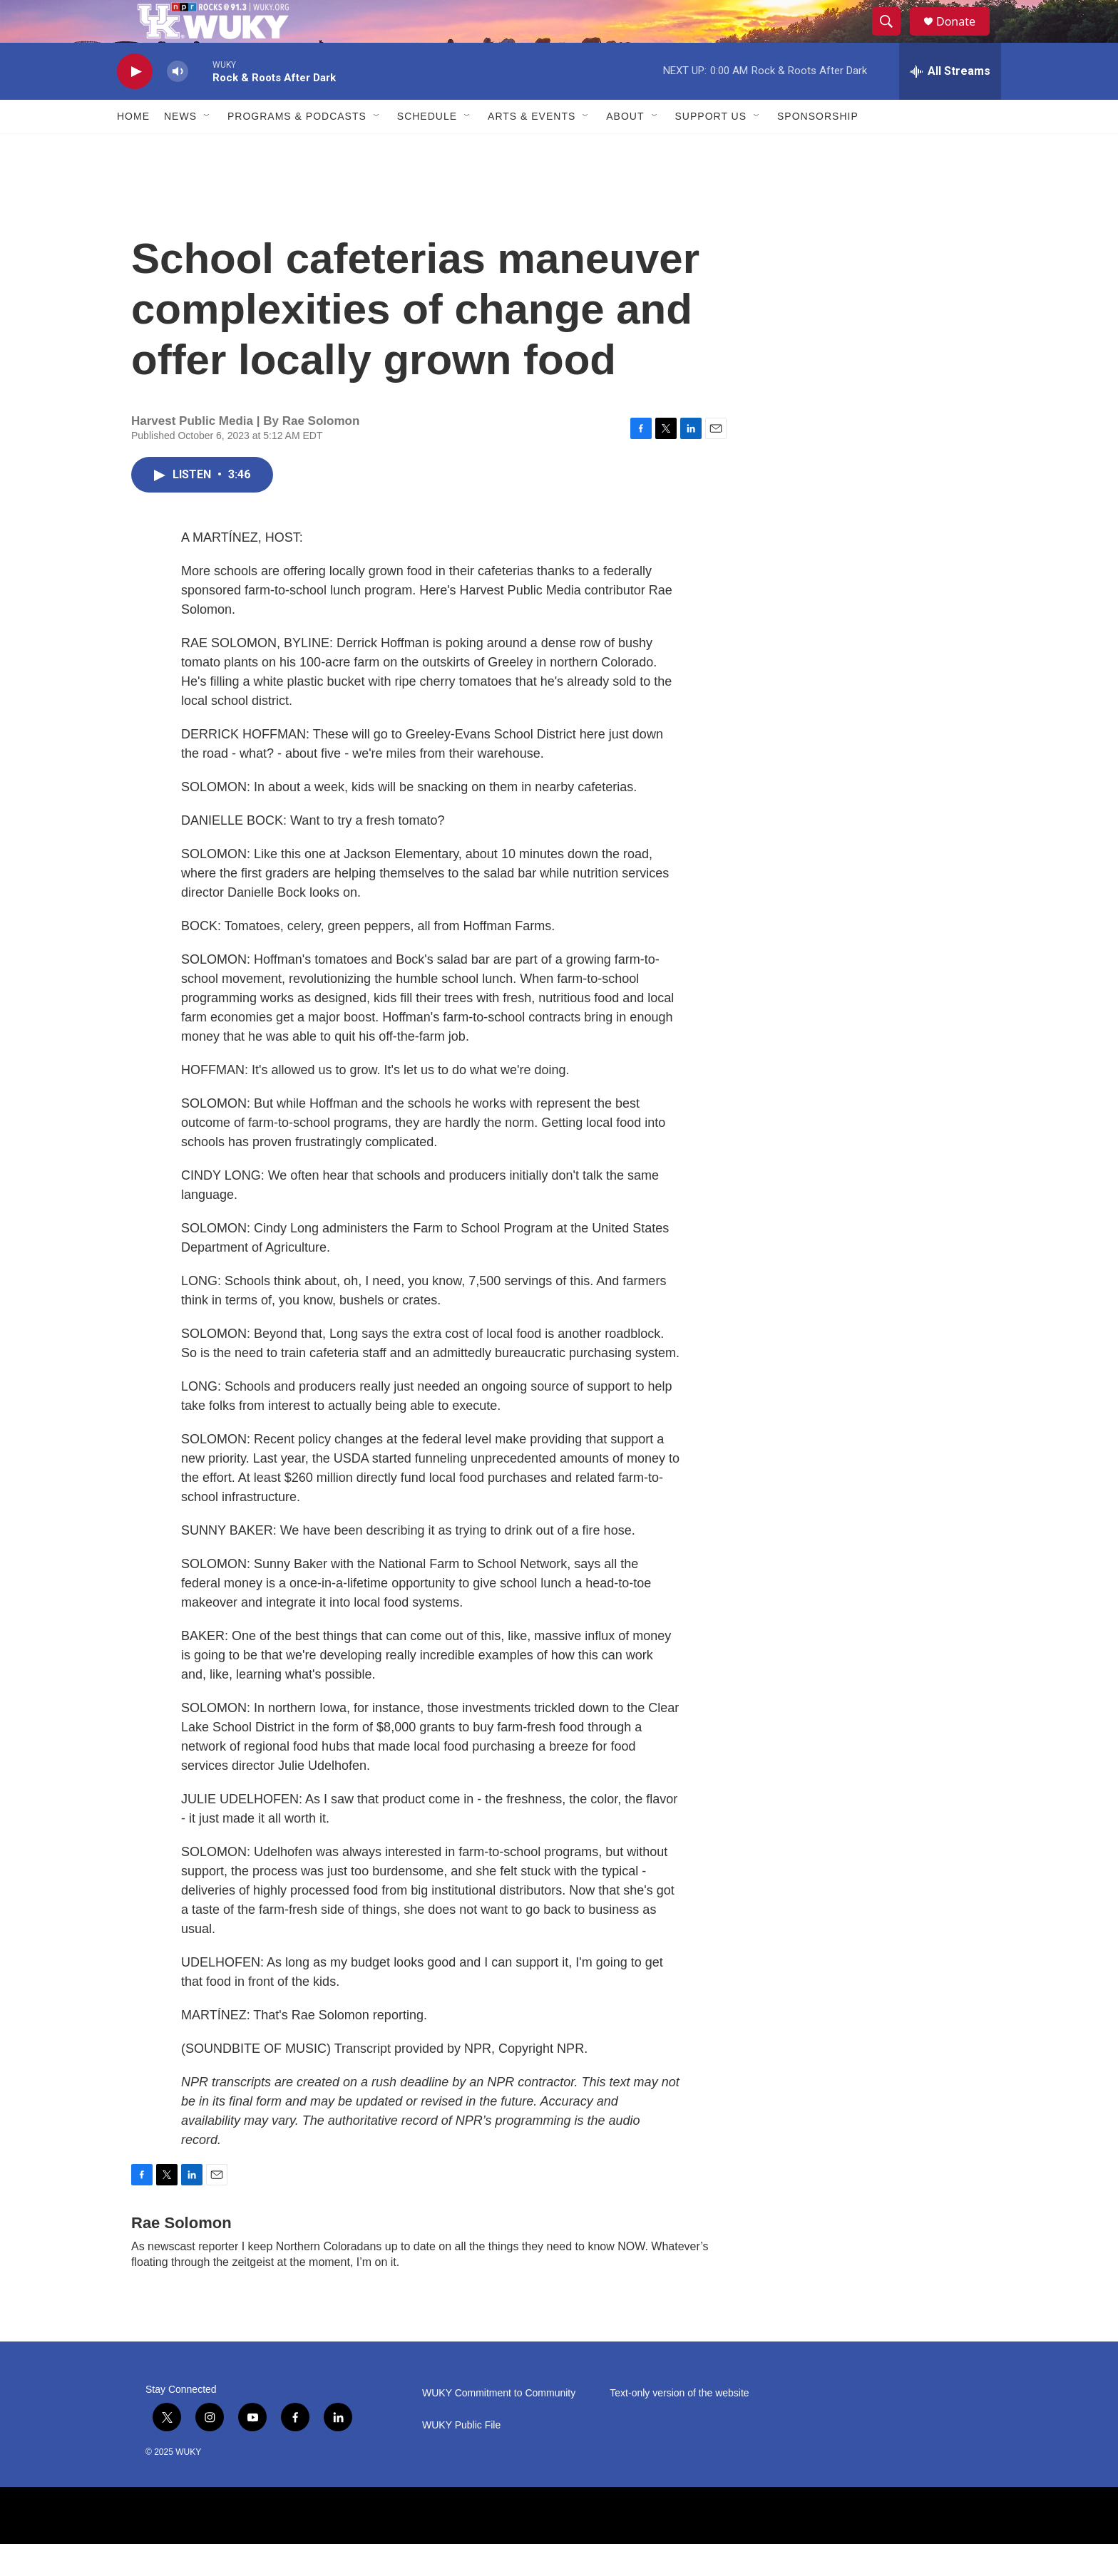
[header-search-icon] (892, 38)
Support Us (711, 148)
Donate (965, 37)
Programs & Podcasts (296, 148)
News (180, 148)
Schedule (427, 148)
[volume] (177, 104)
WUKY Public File (461, 2457)
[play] (134, 104)
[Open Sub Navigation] (207, 148)
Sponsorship (817, 148)
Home (133, 148)
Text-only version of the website (679, 2425)
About (625, 148)
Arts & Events (531, 148)
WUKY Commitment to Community (498, 2425)
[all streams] (950, 103)
